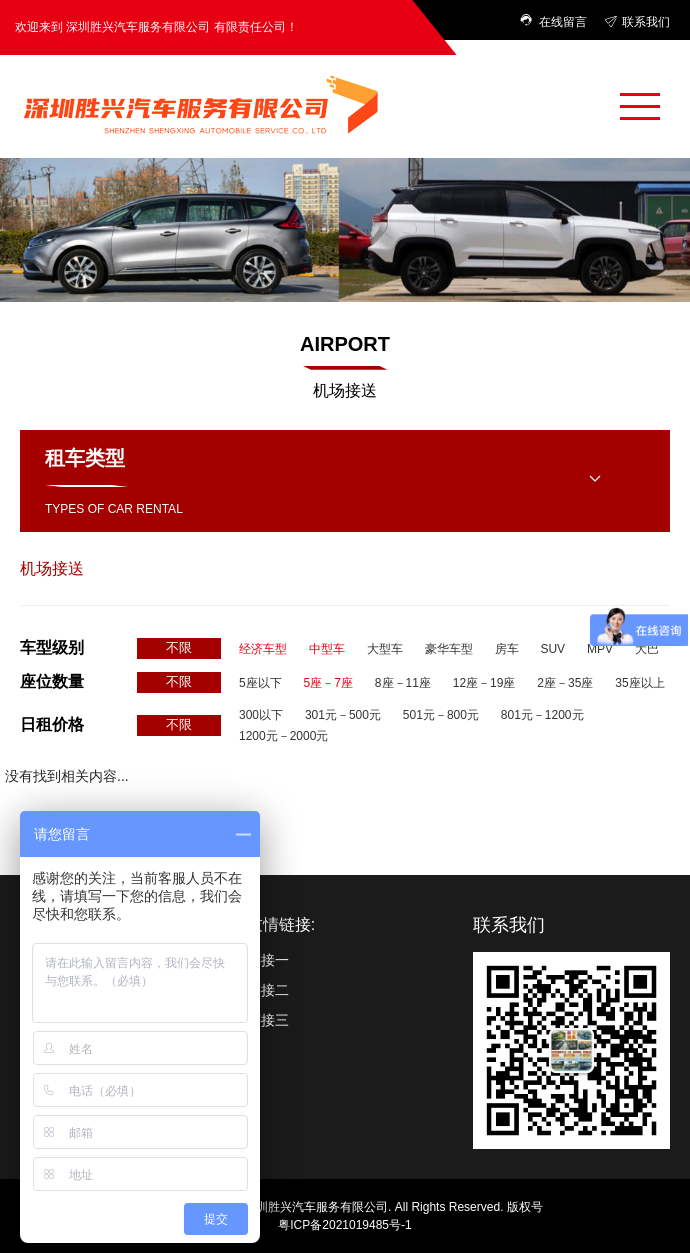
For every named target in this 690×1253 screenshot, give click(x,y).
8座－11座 (403, 683)
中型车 (327, 649)
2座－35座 (565, 683)
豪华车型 (449, 649)
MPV (600, 649)
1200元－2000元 (283, 736)
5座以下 (260, 683)
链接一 (268, 960)
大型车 (385, 649)
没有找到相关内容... (67, 776)
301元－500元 (343, 715)
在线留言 (554, 22)
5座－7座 (328, 683)
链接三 (268, 1020)
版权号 (525, 1207)
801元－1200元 (542, 715)
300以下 (261, 715)
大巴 (647, 649)
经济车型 (263, 649)
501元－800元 (441, 715)
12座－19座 (484, 683)
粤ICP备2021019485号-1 (344, 1225)
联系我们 (637, 22)
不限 (179, 647)
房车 (507, 649)
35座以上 (639, 683)
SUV (552, 649)
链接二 (268, 990)
